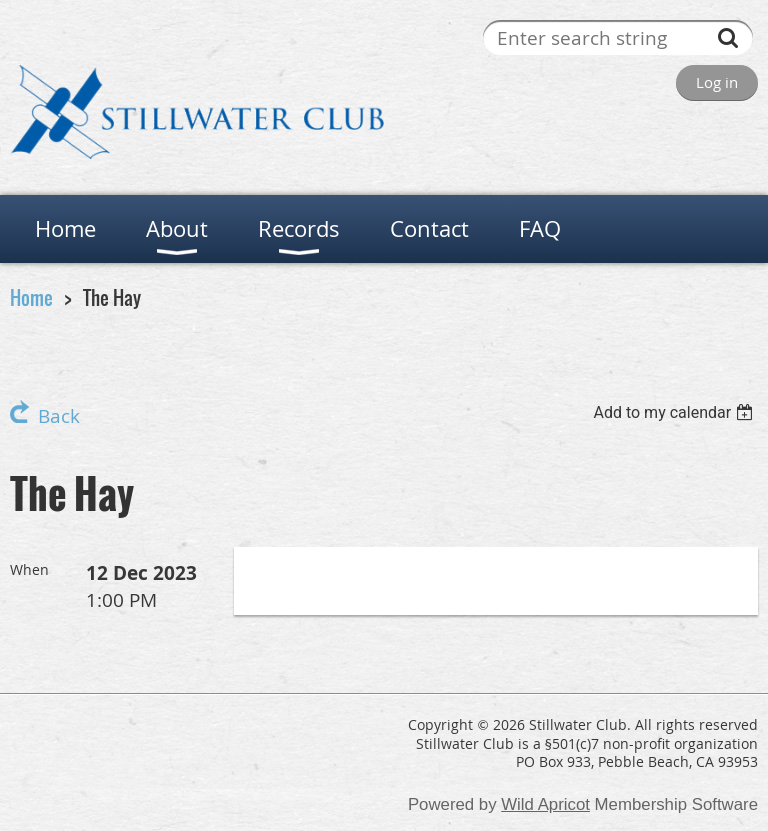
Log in (717, 82)
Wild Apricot (545, 804)
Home (31, 297)
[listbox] (675, 412)
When (29, 569)
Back (59, 416)
